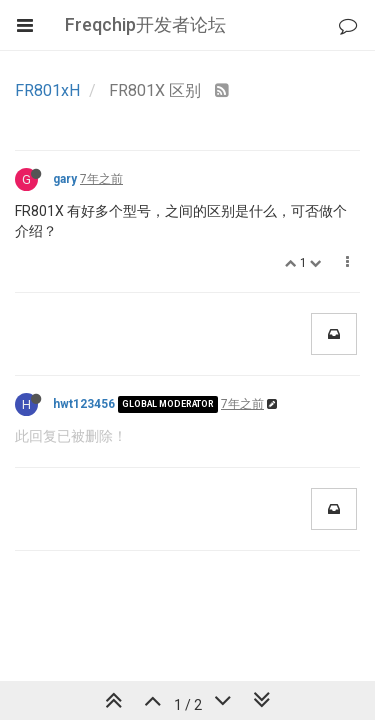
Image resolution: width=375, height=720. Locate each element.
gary (65, 179)
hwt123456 (84, 404)
